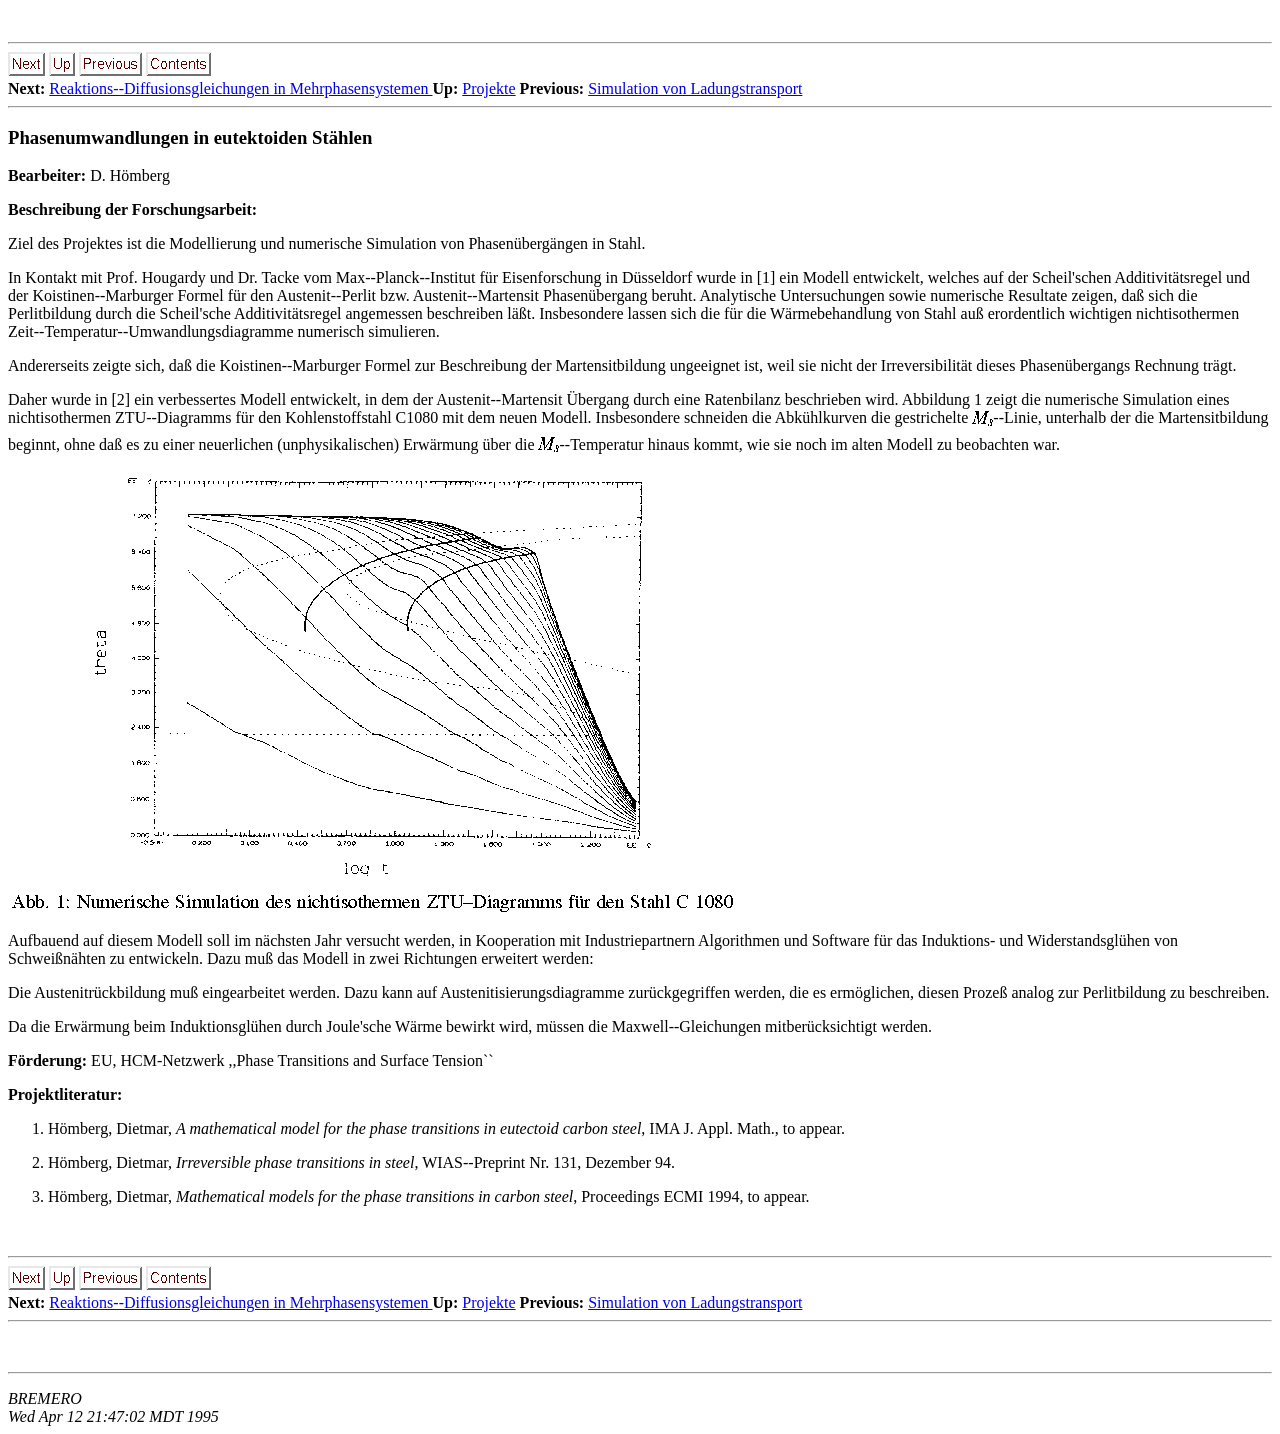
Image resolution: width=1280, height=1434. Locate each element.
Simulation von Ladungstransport (695, 88)
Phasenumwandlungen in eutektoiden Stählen (190, 137)
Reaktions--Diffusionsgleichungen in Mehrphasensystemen (240, 88)
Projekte (488, 88)
